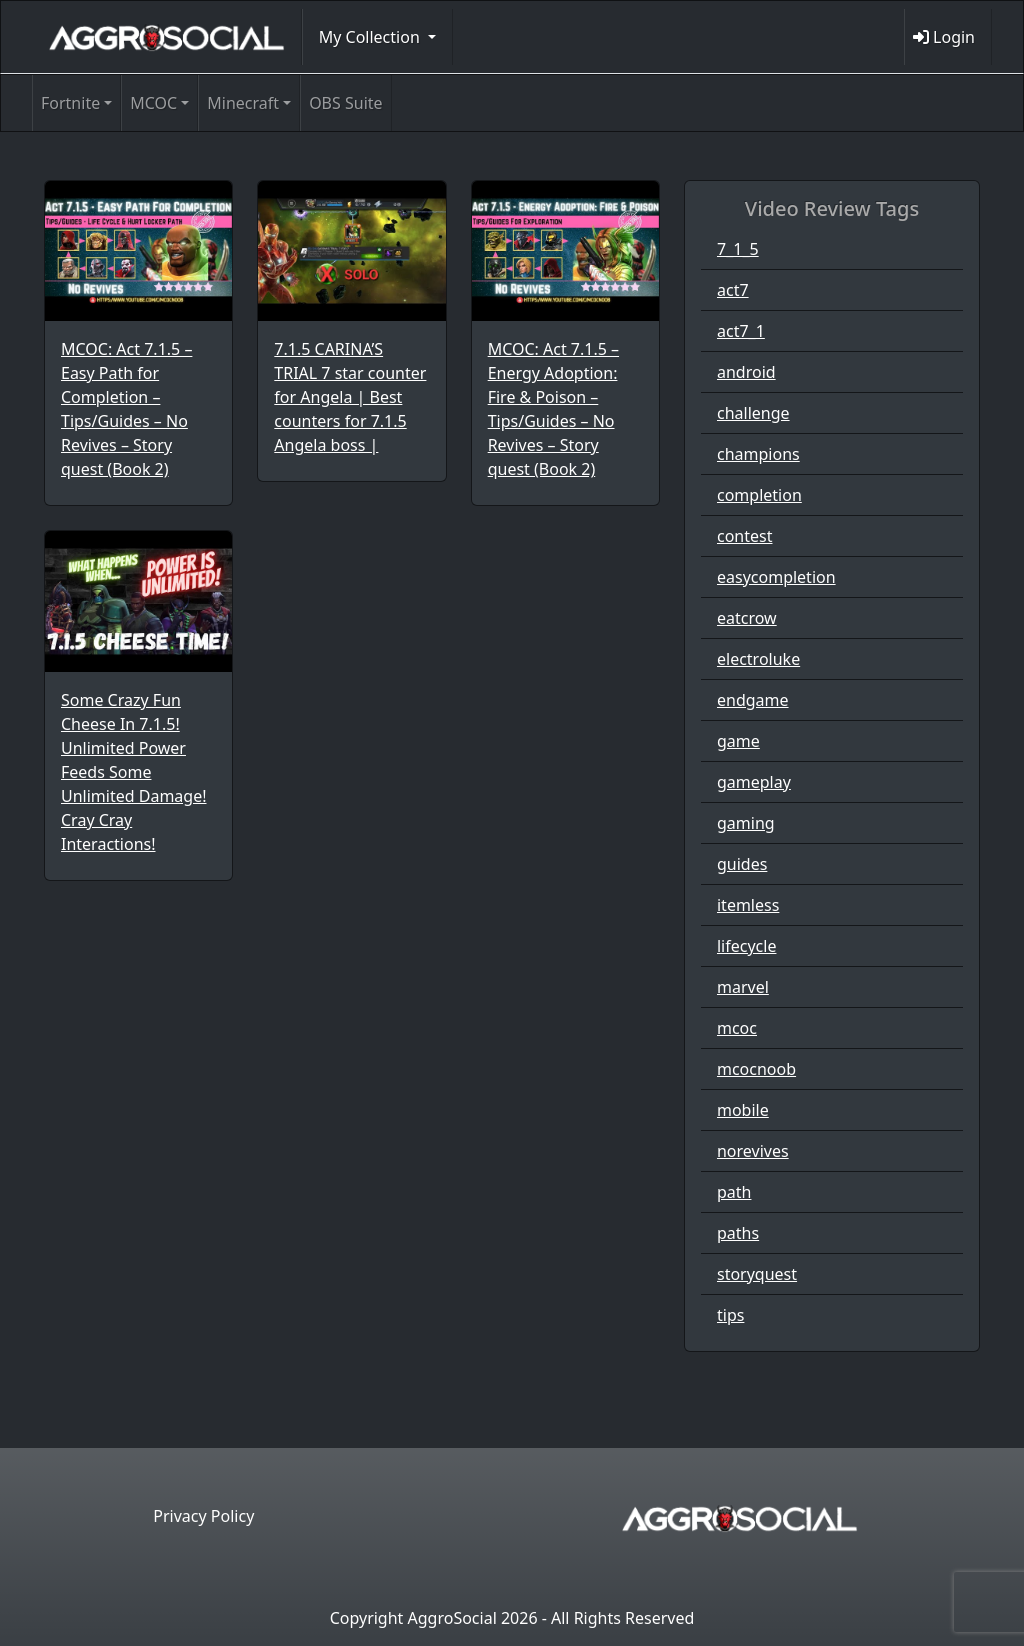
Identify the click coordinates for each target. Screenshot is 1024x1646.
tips (730, 1315)
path (734, 1192)
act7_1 (741, 331)
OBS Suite (345, 103)
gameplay (754, 782)
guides (742, 864)
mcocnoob (756, 1069)
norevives (753, 1151)
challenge (753, 413)
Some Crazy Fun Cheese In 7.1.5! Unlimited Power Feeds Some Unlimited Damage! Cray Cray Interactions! (134, 772)
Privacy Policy (203, 1516)
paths (738, 1233)
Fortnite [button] (70, 103)
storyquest (757, 1274)
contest (745, 536)
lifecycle (746, 946)
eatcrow (747, 618)
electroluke (758, 659)
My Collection (371, 37)
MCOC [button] (153, 103)
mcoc (737, 1028)
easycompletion (776, 577)
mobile (743, 1110)
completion (759, 495)
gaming (746, 823)
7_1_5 (738, 249)
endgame (753, 700)
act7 (733, 290)
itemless (748, 905)
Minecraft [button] (243, 103)
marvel (743, 987)
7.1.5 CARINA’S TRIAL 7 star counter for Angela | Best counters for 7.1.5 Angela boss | (350, 397)
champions (758, 454)
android (746, 372)
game (738, 741)
